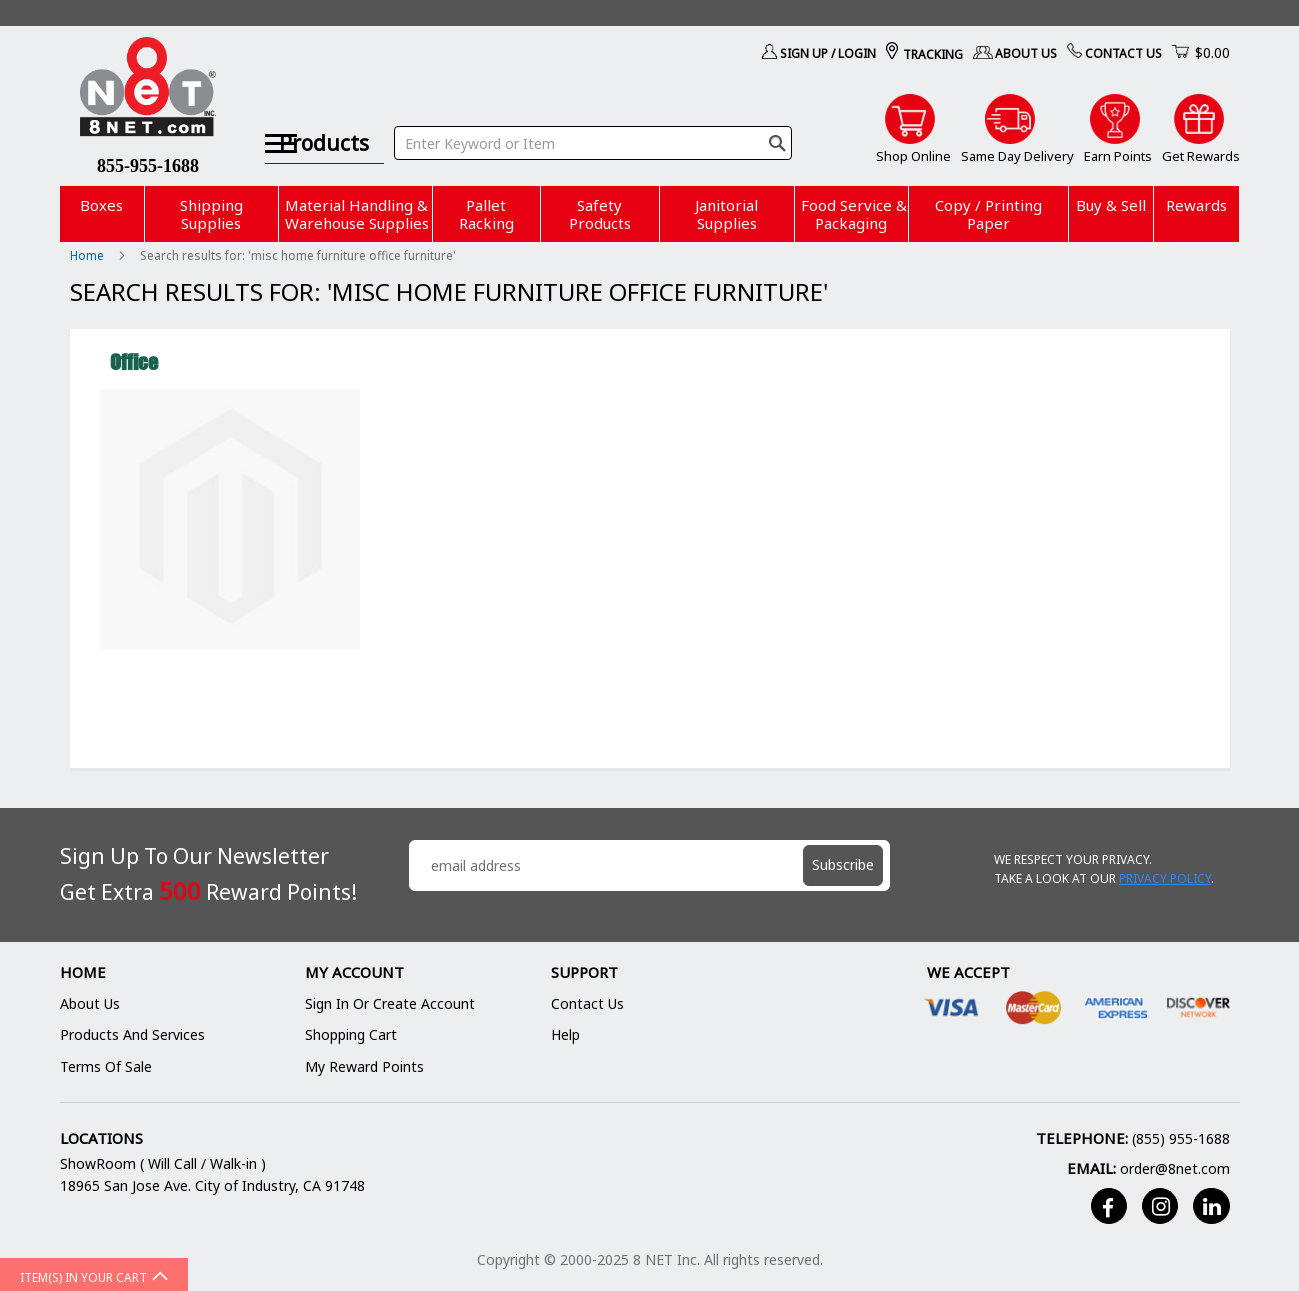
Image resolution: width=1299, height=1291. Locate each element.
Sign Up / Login (828, 53)
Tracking (933, 54)
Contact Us (1123, 53)
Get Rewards (1201, 156)
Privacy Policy (1165, 878)
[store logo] (148, 90)
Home (88, 255)
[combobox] (612, 118)
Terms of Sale (106, 1066)
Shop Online (913, 156)
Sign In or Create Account (390, 1003)
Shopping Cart (351, 1034)
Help (565, 1034)
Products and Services (132, 1034)
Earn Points (1118, 156)
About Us (1026, 53)
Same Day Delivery (1017, 156)
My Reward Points (364, 1066)
